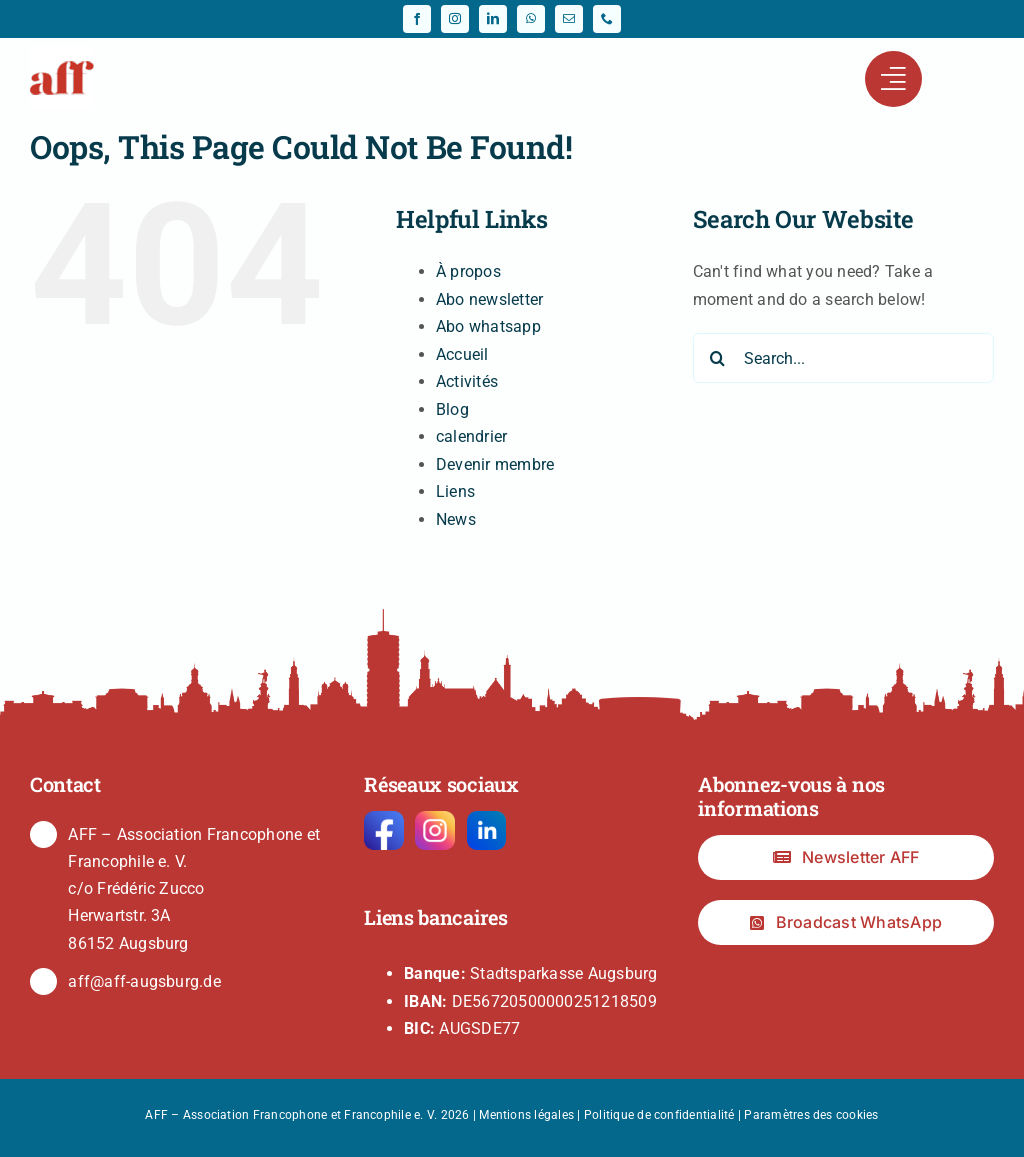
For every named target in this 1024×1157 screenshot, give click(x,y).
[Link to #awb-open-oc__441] (893, 79)
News (456, 519)
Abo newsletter (489, 299)
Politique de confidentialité (659, 1115)
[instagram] (455, 19)
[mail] (569, 19)
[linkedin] (493, 19)
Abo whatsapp (488, 326)
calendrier (471, 436)
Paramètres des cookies (811, 1115)
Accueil (462, 354)
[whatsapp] (531, 19)
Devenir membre (495, 464)
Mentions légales (526, 1115)
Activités (467, 381)
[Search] (718, 358)
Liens (455, 491)
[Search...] (843, 358)
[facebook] (417, 19)
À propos (468, 271)
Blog (452, 409)
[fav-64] (62, 53)
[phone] (607, 19)
